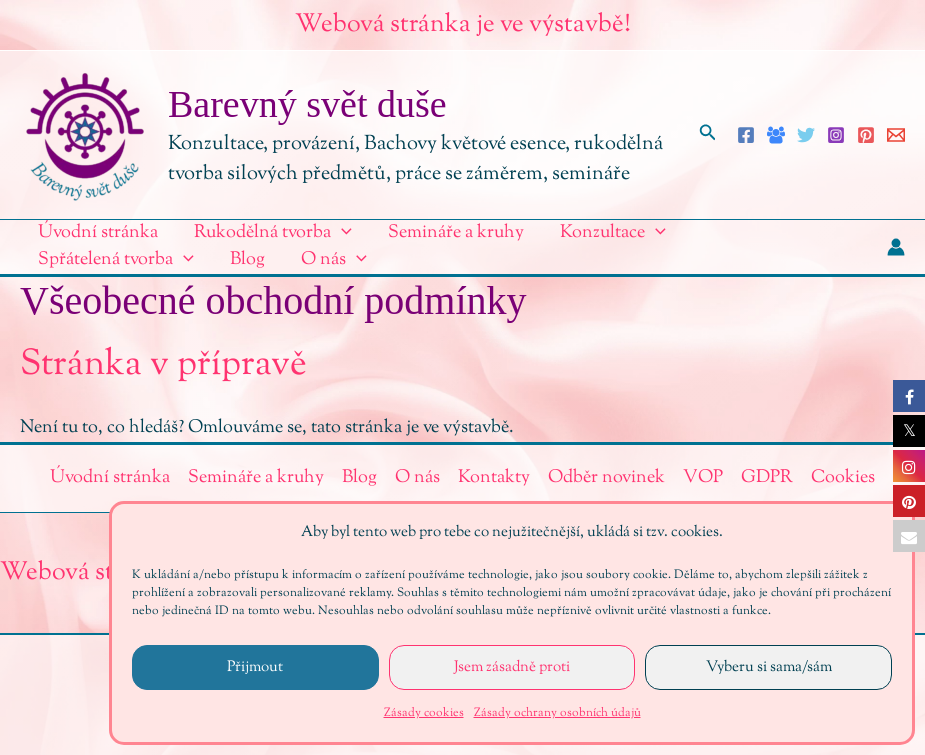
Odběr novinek (606, 478)
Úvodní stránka (98, 233)
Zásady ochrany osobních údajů (557, 713)
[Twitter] (806, 135)
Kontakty (494, 478)
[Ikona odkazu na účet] (896, 247)
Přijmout (255, 667)
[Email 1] (896, 135)
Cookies (843, 478)
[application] (341, 233)
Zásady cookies (424, 713)
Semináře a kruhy (456, 233)
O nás (334, 260)
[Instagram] (836, 135)
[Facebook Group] (776, 135)
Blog (247, 260)
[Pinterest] (866, 135)
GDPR (767, 478)
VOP (703, 478)
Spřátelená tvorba (116, 260)
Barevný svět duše (307, 104)
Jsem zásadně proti (512, 667)
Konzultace (613, 233)
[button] (708, 135)
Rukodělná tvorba (273, 233)
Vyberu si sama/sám (769, 667)
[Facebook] (746, 135)
